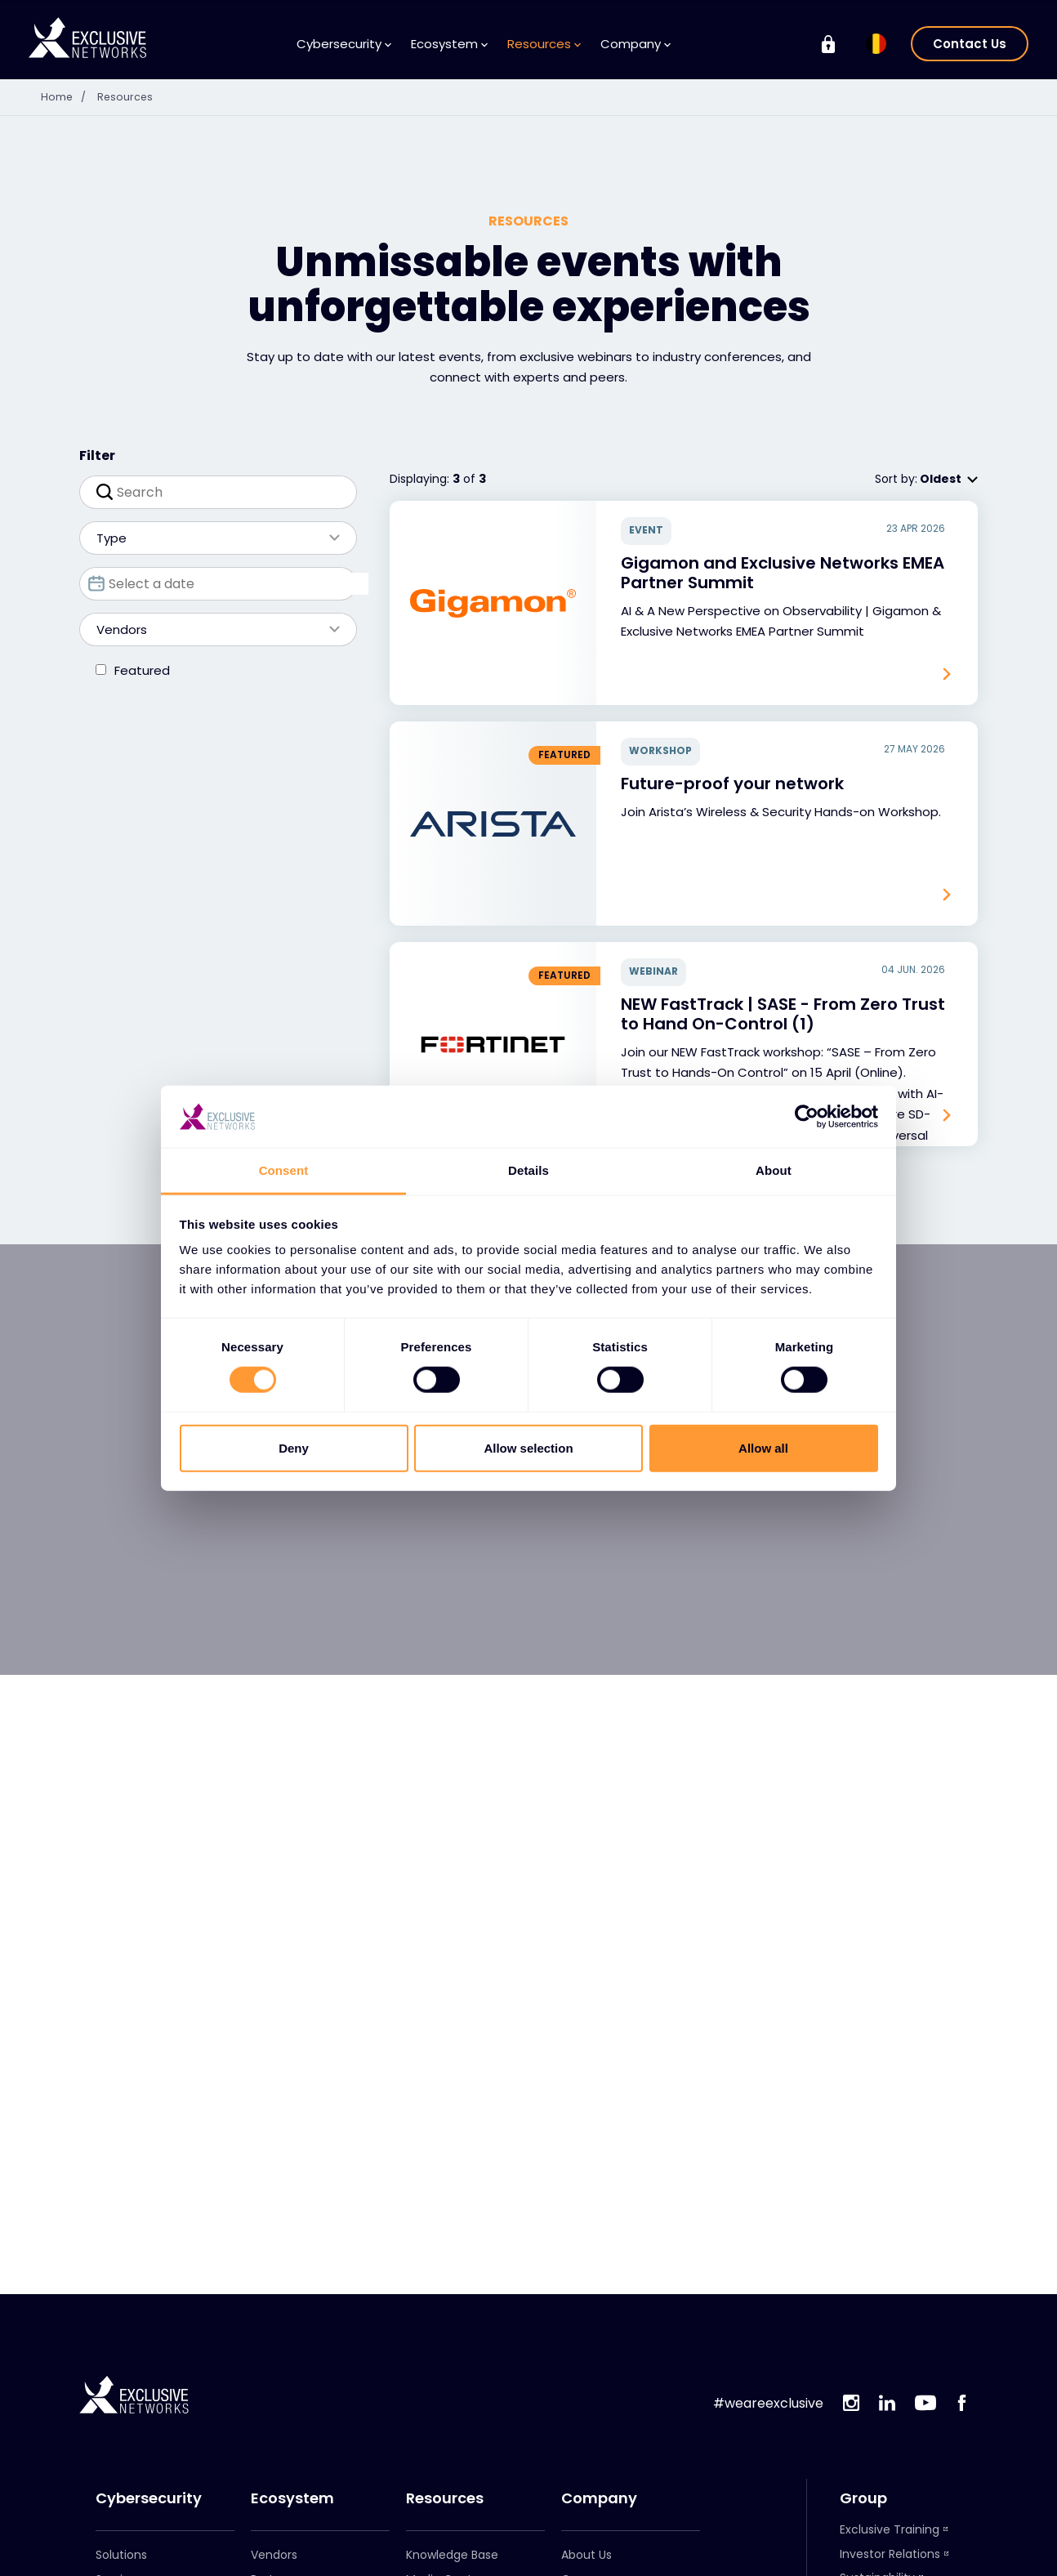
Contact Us (969, 43)
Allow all (763, 1447)
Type (209, 538)
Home (69, 96)
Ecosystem (449, 43)
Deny (294, 1447)
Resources (544, 43)
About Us (586, 2555)
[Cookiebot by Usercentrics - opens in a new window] (806, 1117)
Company (635, 43)
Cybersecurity (344, 43)
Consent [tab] (284, 1170)
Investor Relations (890, 2554)
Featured (142, 670)
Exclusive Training (889, 2529)
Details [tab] (528, 1170)
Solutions (121, 2555)
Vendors (209, 629)
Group (863, 2498)
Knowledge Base (452, 2555)
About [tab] (774, 1170)
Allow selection (528, 1447)
